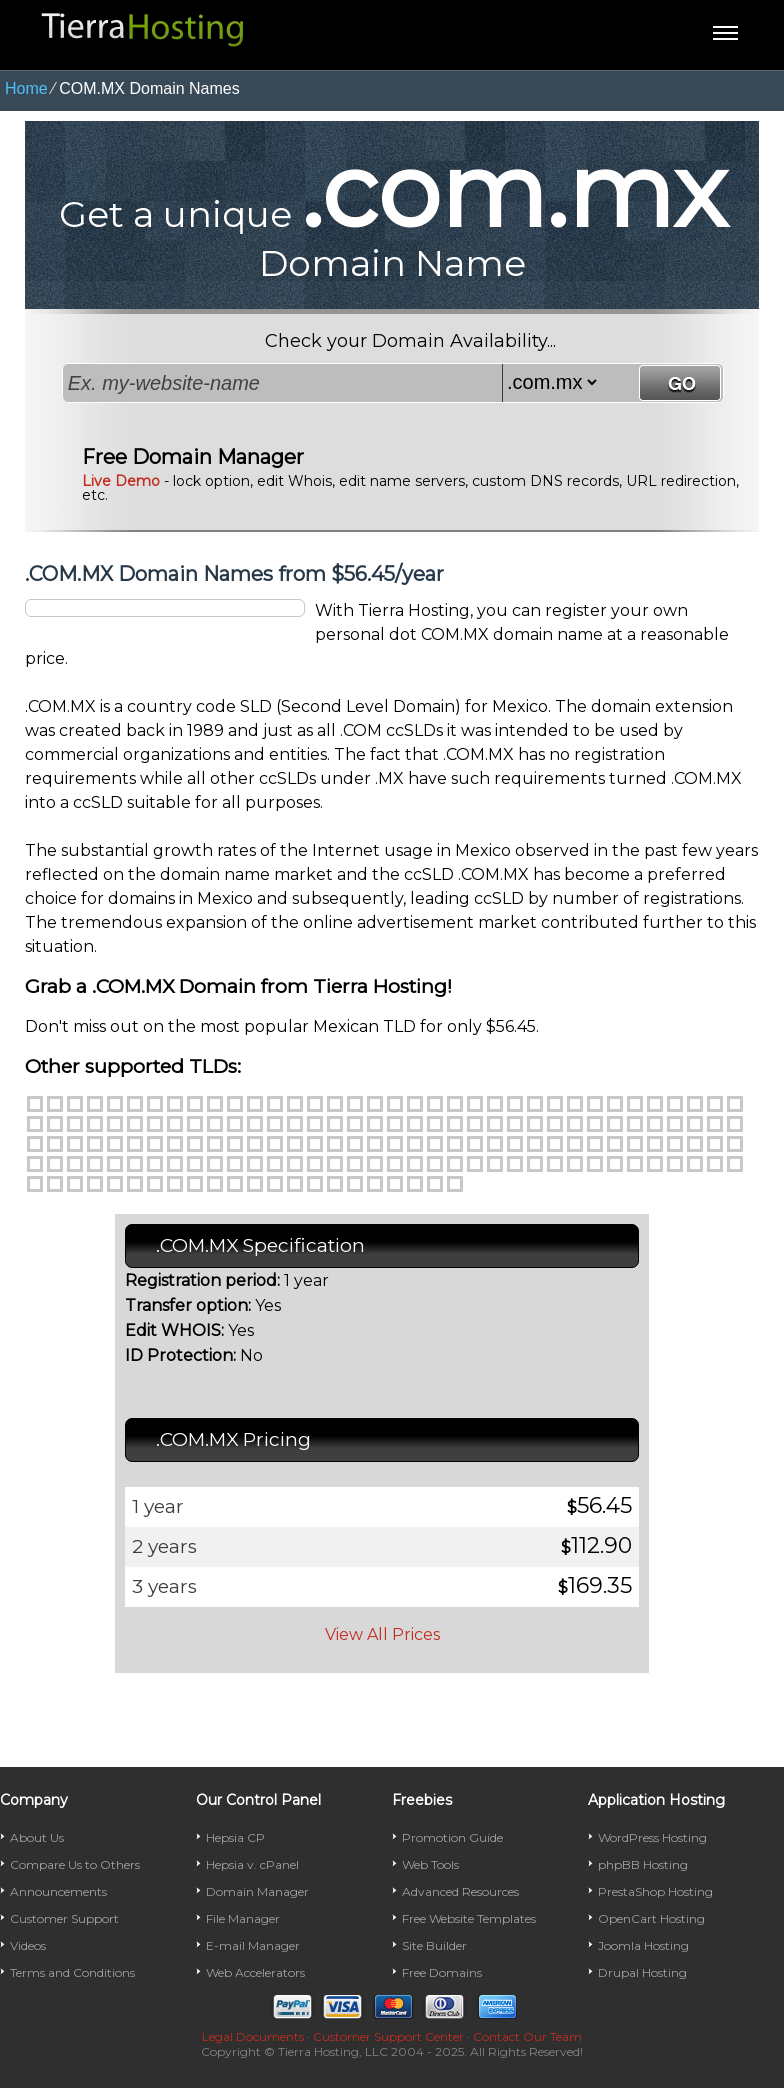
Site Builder (434, 1945)
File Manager (243, 1918)
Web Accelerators (255, 1972)
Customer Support (64, 1918)
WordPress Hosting (652, 1837)
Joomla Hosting (643, 1945)
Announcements (58, 1891)
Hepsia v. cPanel (252, 1864)
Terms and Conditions (72, 1972)
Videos (28, 1945)
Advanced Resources (460, 1891)
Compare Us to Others (75, 1864)
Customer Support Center (388, 2036)
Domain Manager (257, 1891)
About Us (37, 1837)
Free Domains (442, 1972)
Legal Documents (253, 2036)
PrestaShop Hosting (655, 1891)
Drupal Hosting (642, 1972)
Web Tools (430, 1864)
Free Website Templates (469, 1918)
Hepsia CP (235, 1837)
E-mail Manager (253, 1945)
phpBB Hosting (643, 1864)
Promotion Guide (452, 1837)
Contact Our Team (527, 2036)
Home (26, 88)
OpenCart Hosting (651, 1918)
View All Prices (382, 1634)
